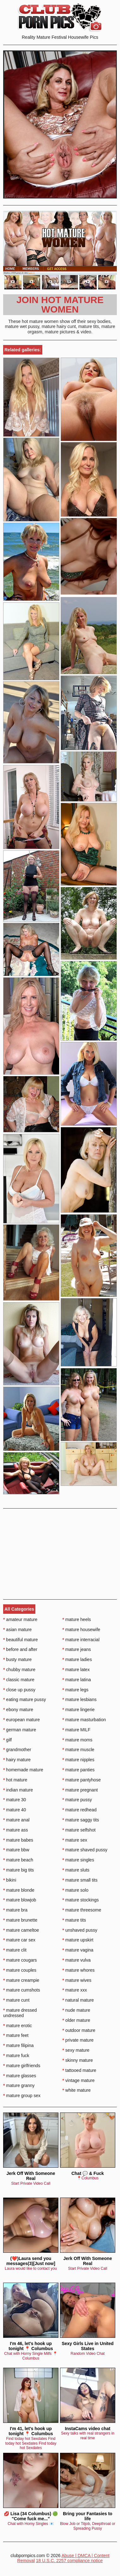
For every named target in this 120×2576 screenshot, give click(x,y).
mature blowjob (19, 1899)
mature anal (16, 1819)
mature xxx (75, 1989)
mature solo (76, 1890)
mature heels (77, 1619)
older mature (76, 2020)
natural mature (78, 2000)
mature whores (79, 1970)
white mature (77, 2090)
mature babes (18, 1840)
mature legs (76, 1689)
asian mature (17, 1629)
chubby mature (19, 1669)
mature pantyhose (82, 1779)
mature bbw (16, 1849)
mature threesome (82, 1909)
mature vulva (77, 1960)
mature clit (15, 1949)
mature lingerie (79, 1709)
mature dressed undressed (20, 2013)
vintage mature (79, 2080)
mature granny (19, 2085)
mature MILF (77, 1729)
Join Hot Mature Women (60, 304)
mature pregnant (80, 1789)
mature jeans (77, 1649)
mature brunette (20, 1920)
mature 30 (14, 1799)
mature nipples (78, 1759)
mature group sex (21, 2095)
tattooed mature (79, 2070)
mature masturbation (84, 1719)
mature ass (15, 1829)
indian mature (18, 1789)
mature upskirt (78, 1939)
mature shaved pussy (85, 1849)
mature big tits (18, 1869)
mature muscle (78, 1749)
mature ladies (77, 1659)
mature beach (18, 1859)
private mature (78, 2040)
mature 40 (14, 1809)
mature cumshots (21, 1989)
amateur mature (20, 1619)
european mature (21, 1719)
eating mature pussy (24, 1699)
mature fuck (16, 2055)
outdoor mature (79, 2030)
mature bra (15, 1909)
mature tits (74, 1920)
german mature (19, 1729)
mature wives (77, 1980)
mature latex (76, 1669)
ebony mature (18, 1709)
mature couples (19, 1970)
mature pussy (77, 1799)
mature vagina (78, 1949)
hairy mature (17, 1759)
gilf (7, 1739)
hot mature (15, 1779)
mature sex (75, 1840)
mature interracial (81, 1639)
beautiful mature (20, 1639)
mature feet (15, 2035)
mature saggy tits (81, 1819)
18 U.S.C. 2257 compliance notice (69, 2560)
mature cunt (16, 2000)
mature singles (78, 1859)
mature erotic (17, 2025)
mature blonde (18, 1890)
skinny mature (78, 2060)
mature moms (78, 1739)
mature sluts (76, 1869)
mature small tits (80, 1880)
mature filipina (18, 2045)
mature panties (79, 1769)
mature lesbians (80, 1699)
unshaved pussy (80, 1930)
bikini (9, 1880)
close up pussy (19, 1689)
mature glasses (19, 2075)
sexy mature (76, 2050)
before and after (20, 1649)
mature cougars (20, 1960)
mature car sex (19, 1939)
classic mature (18, 1679)
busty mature (17, 1659)
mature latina (77, 1679)
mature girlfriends (21, 2065)
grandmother (17, 1749)
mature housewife (81, 1629)
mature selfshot (79, 1829)
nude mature (76, 2010)
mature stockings (81, 1899)
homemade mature (23, 1769)
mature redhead (80, 1809)
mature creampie (21, 1980)
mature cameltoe (21, 1930)
